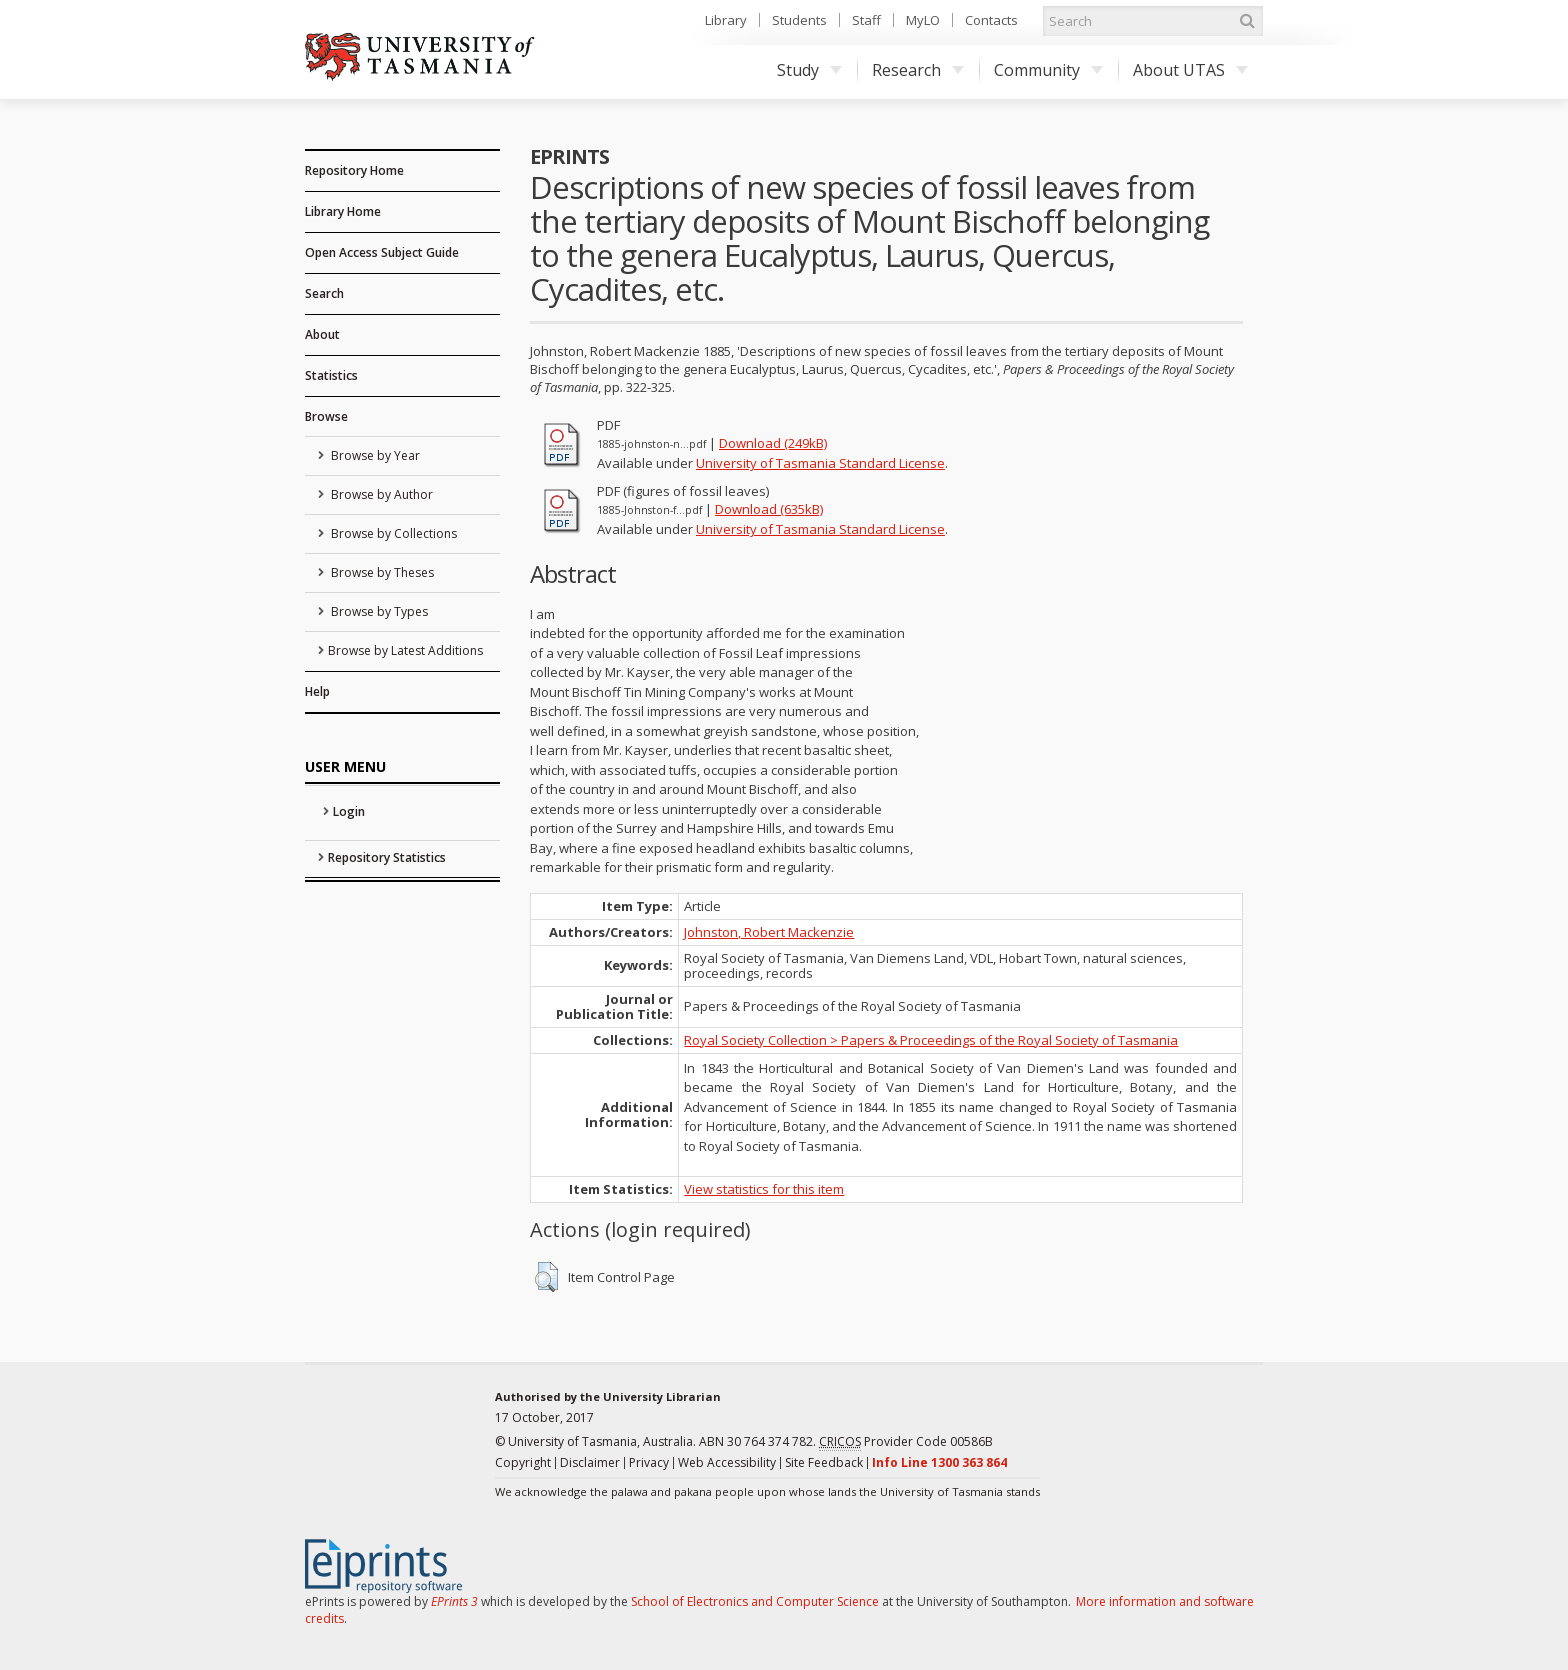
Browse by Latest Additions (405, 650)
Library (726, 20)
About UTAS (1190, 70)
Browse (326, 416)
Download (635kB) (769, 509)
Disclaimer (590, 1462)
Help (317, 691)
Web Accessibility (727, 1462)
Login (349, 811)
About (322, 334)
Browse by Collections (392, 533)
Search (324, 293)
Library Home (343, 211)
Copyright (523, 1462)
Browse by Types (378, 611)
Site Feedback (824, 1462)
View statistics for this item (764, 1189)
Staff (866, 20)
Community (1048, 70)
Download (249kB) (773, 443)
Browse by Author (380, 494)
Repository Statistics (387, 857)
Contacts (991, 20)
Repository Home (354, 170)
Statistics (331, 375)
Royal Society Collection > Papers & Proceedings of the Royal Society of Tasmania (931, 1040)
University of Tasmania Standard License (820, 463)
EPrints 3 (454, 1601)
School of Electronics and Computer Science (755, 1601)
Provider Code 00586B (906, 1442)
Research (918, 70)
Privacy (649, 1462)
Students (799, 20)
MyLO (923, 20)
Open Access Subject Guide (382, 252)
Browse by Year (374, 455)
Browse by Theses (381, 572)
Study (809, 70)
